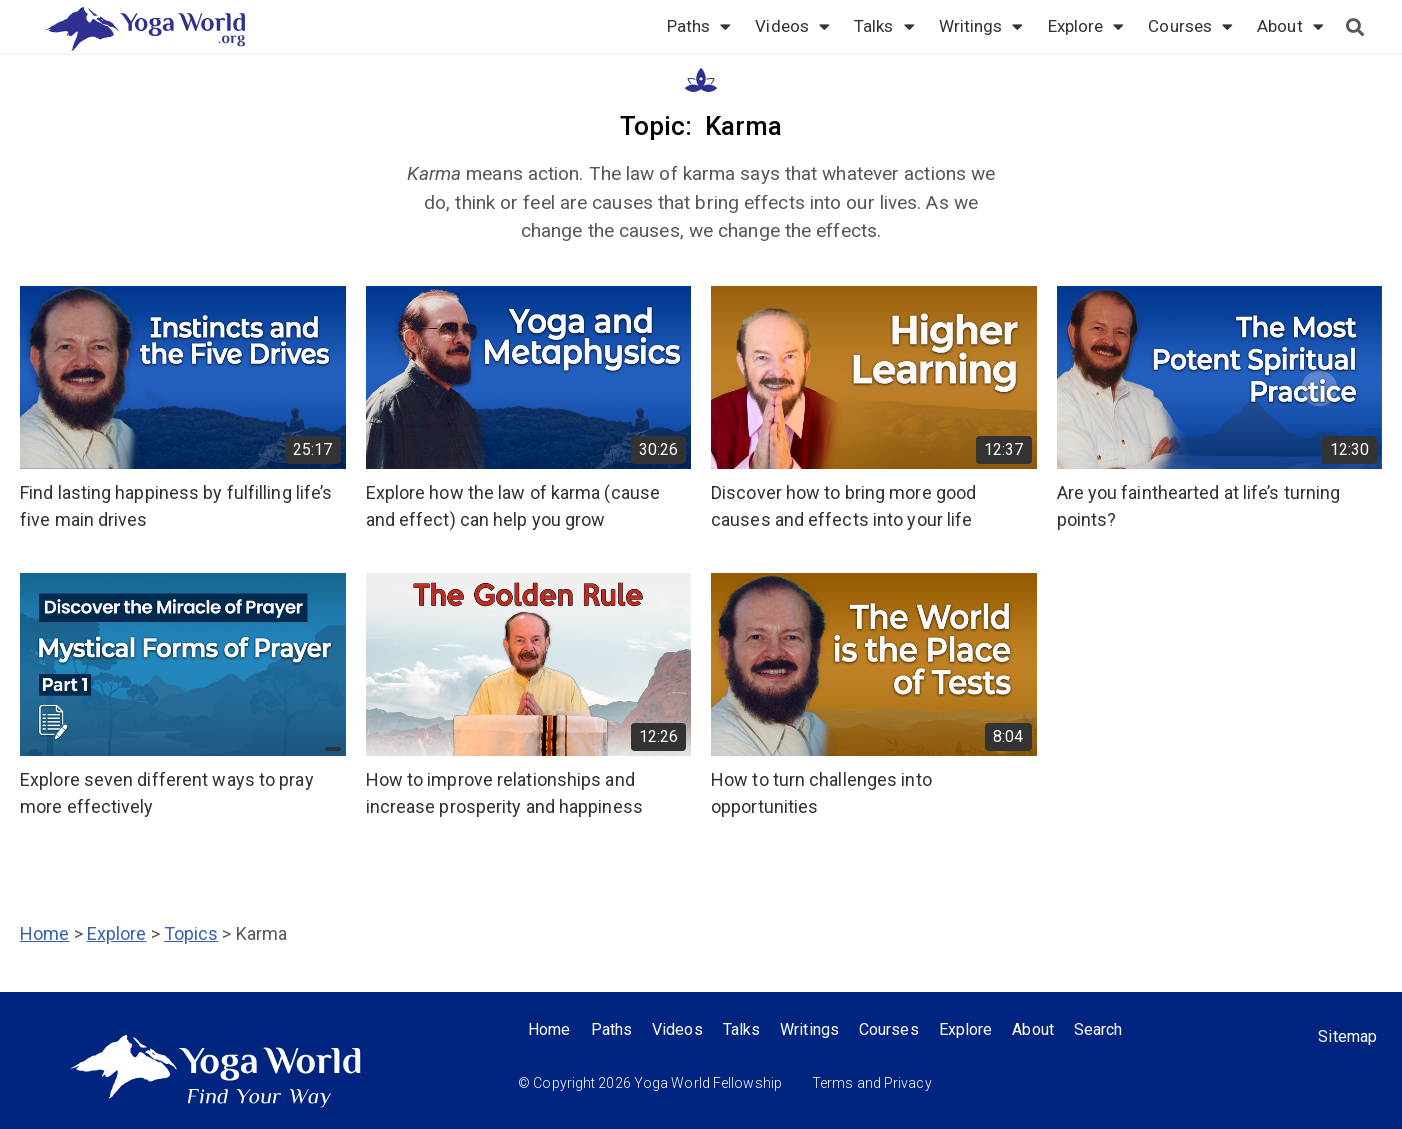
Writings (981, 26)
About (1290, 26)
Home (44, 933)
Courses (1190, 26)
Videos (792, 26)
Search (1098, 1029)
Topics (191, 933)
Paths (699, 26)
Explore (1086, 26)
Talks (884, 26)
